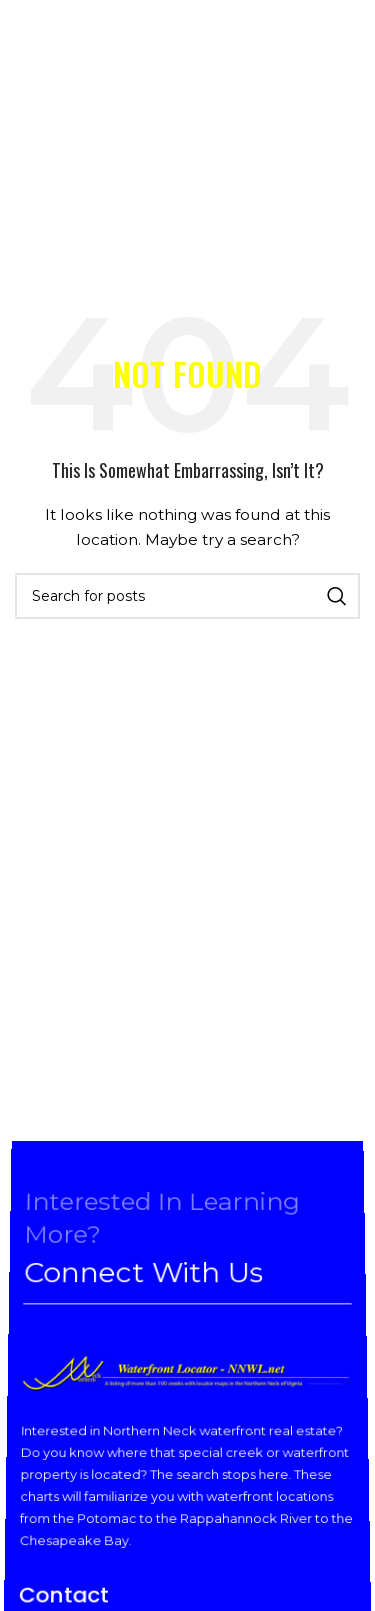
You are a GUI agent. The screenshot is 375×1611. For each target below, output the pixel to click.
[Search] (187, 596)
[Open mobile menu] (32, 50)
